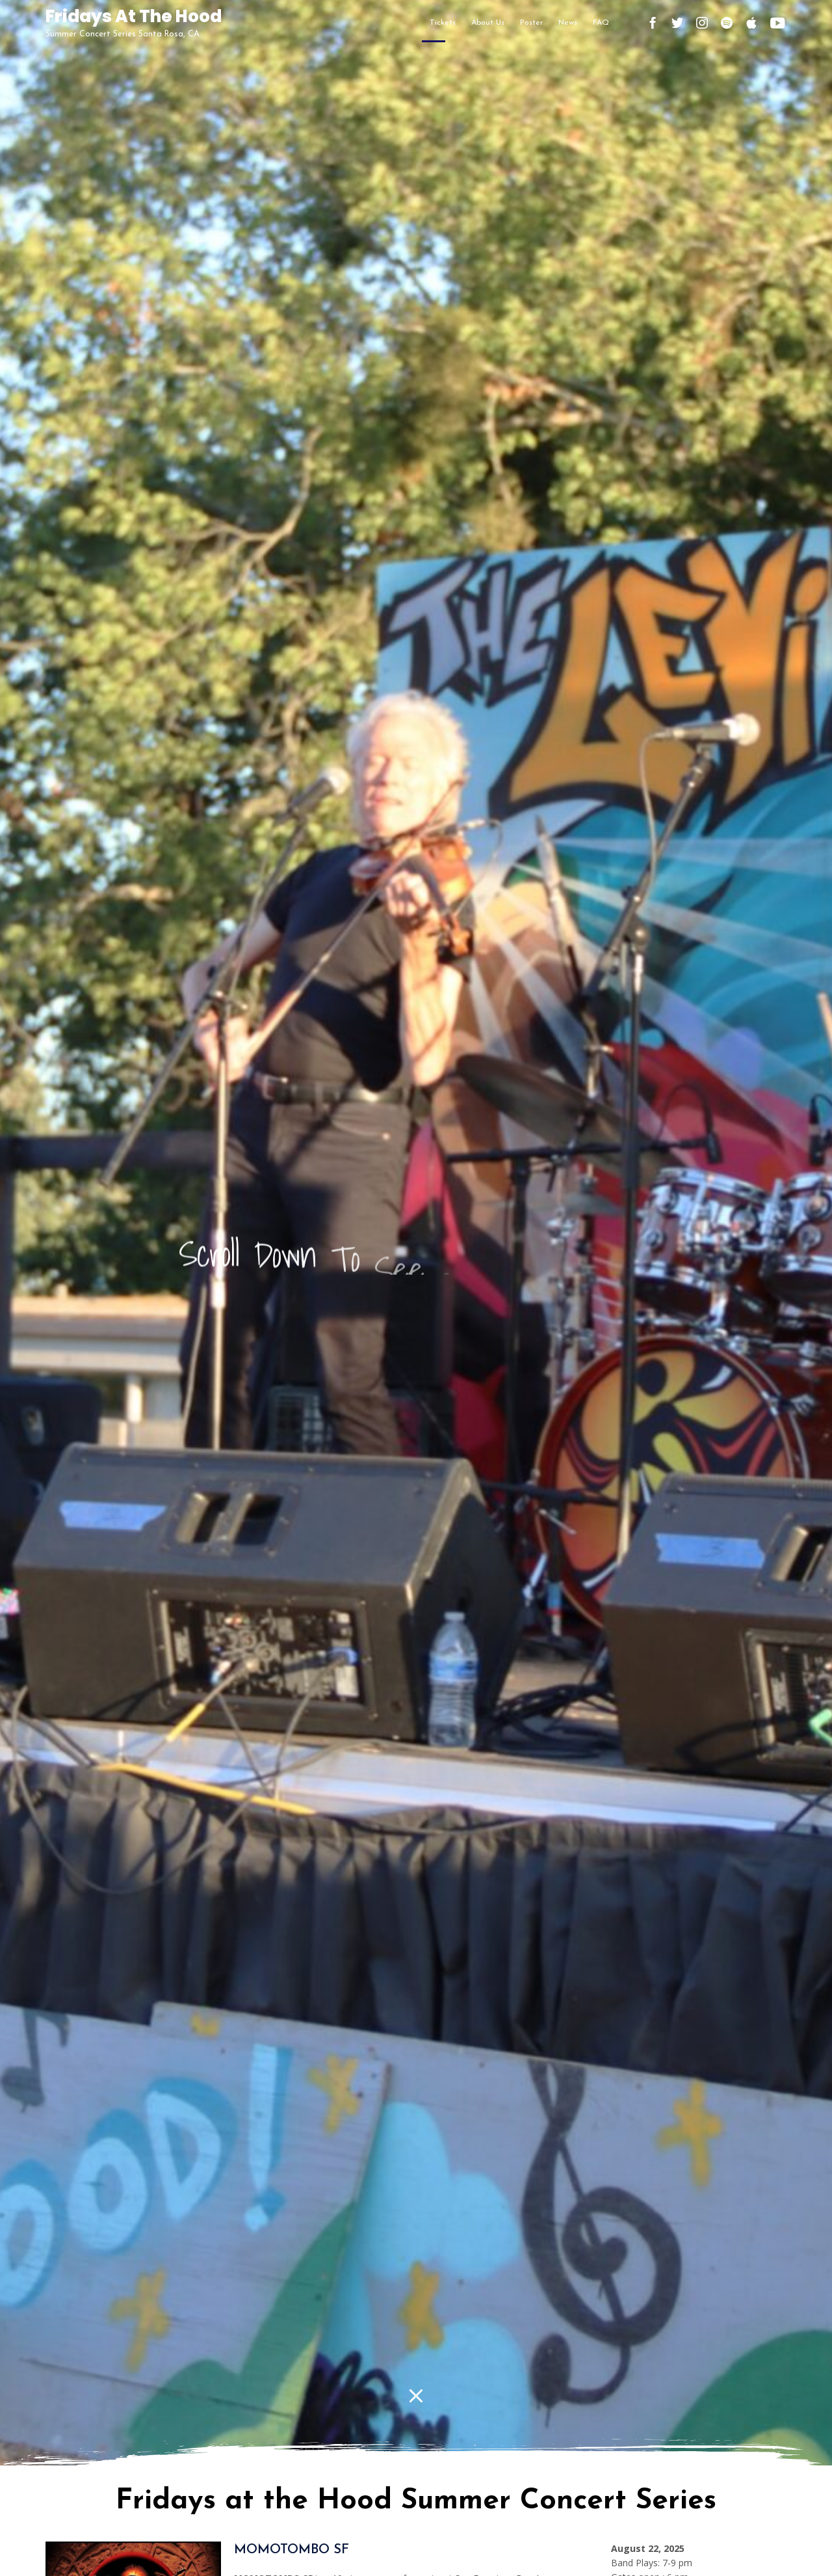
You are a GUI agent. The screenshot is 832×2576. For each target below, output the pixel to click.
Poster (531, 23)
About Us (487, 23)
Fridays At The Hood (134, 17)
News (567, 23)
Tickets (443, 23)
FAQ (601, 23)
